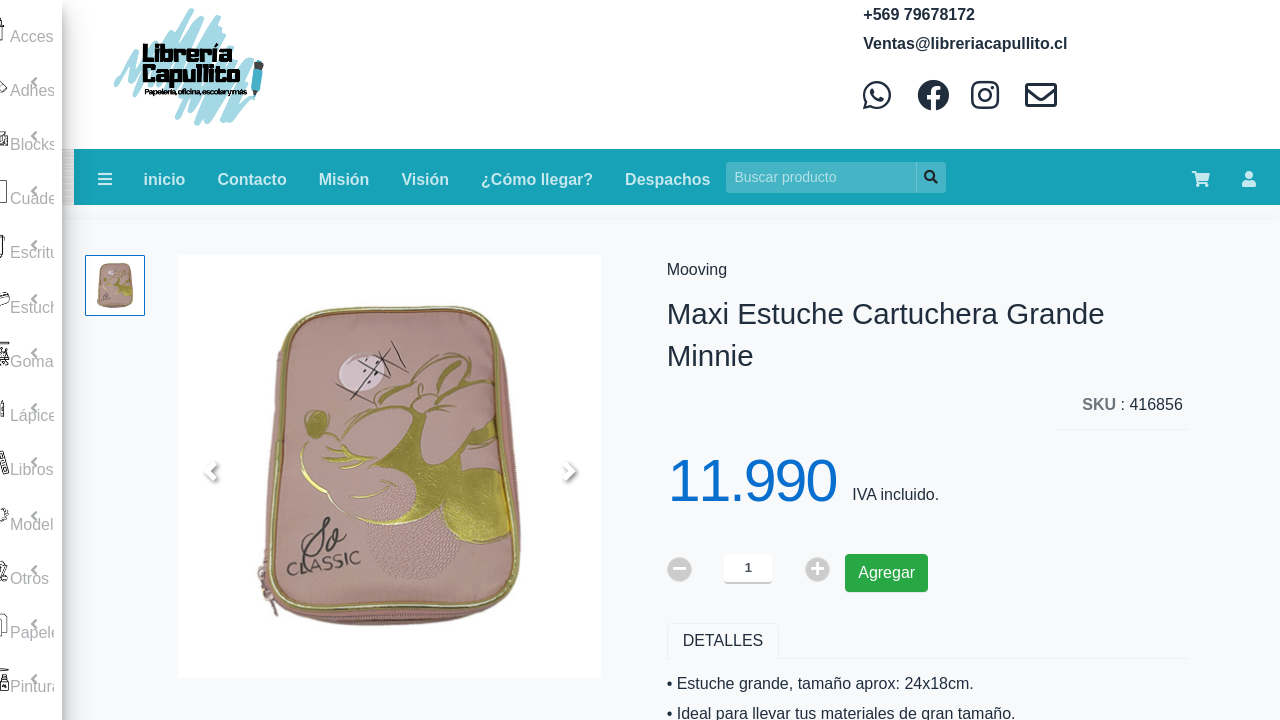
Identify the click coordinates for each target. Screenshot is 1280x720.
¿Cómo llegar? (537, 179)
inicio (165, 179)
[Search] (821, 177)
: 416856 (1132, 404)
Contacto (251, 179)
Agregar (886, 572)
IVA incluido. (895, 494)
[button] (209, 471)
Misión (344, 179)
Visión (425, 179)
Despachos (667, 179)
